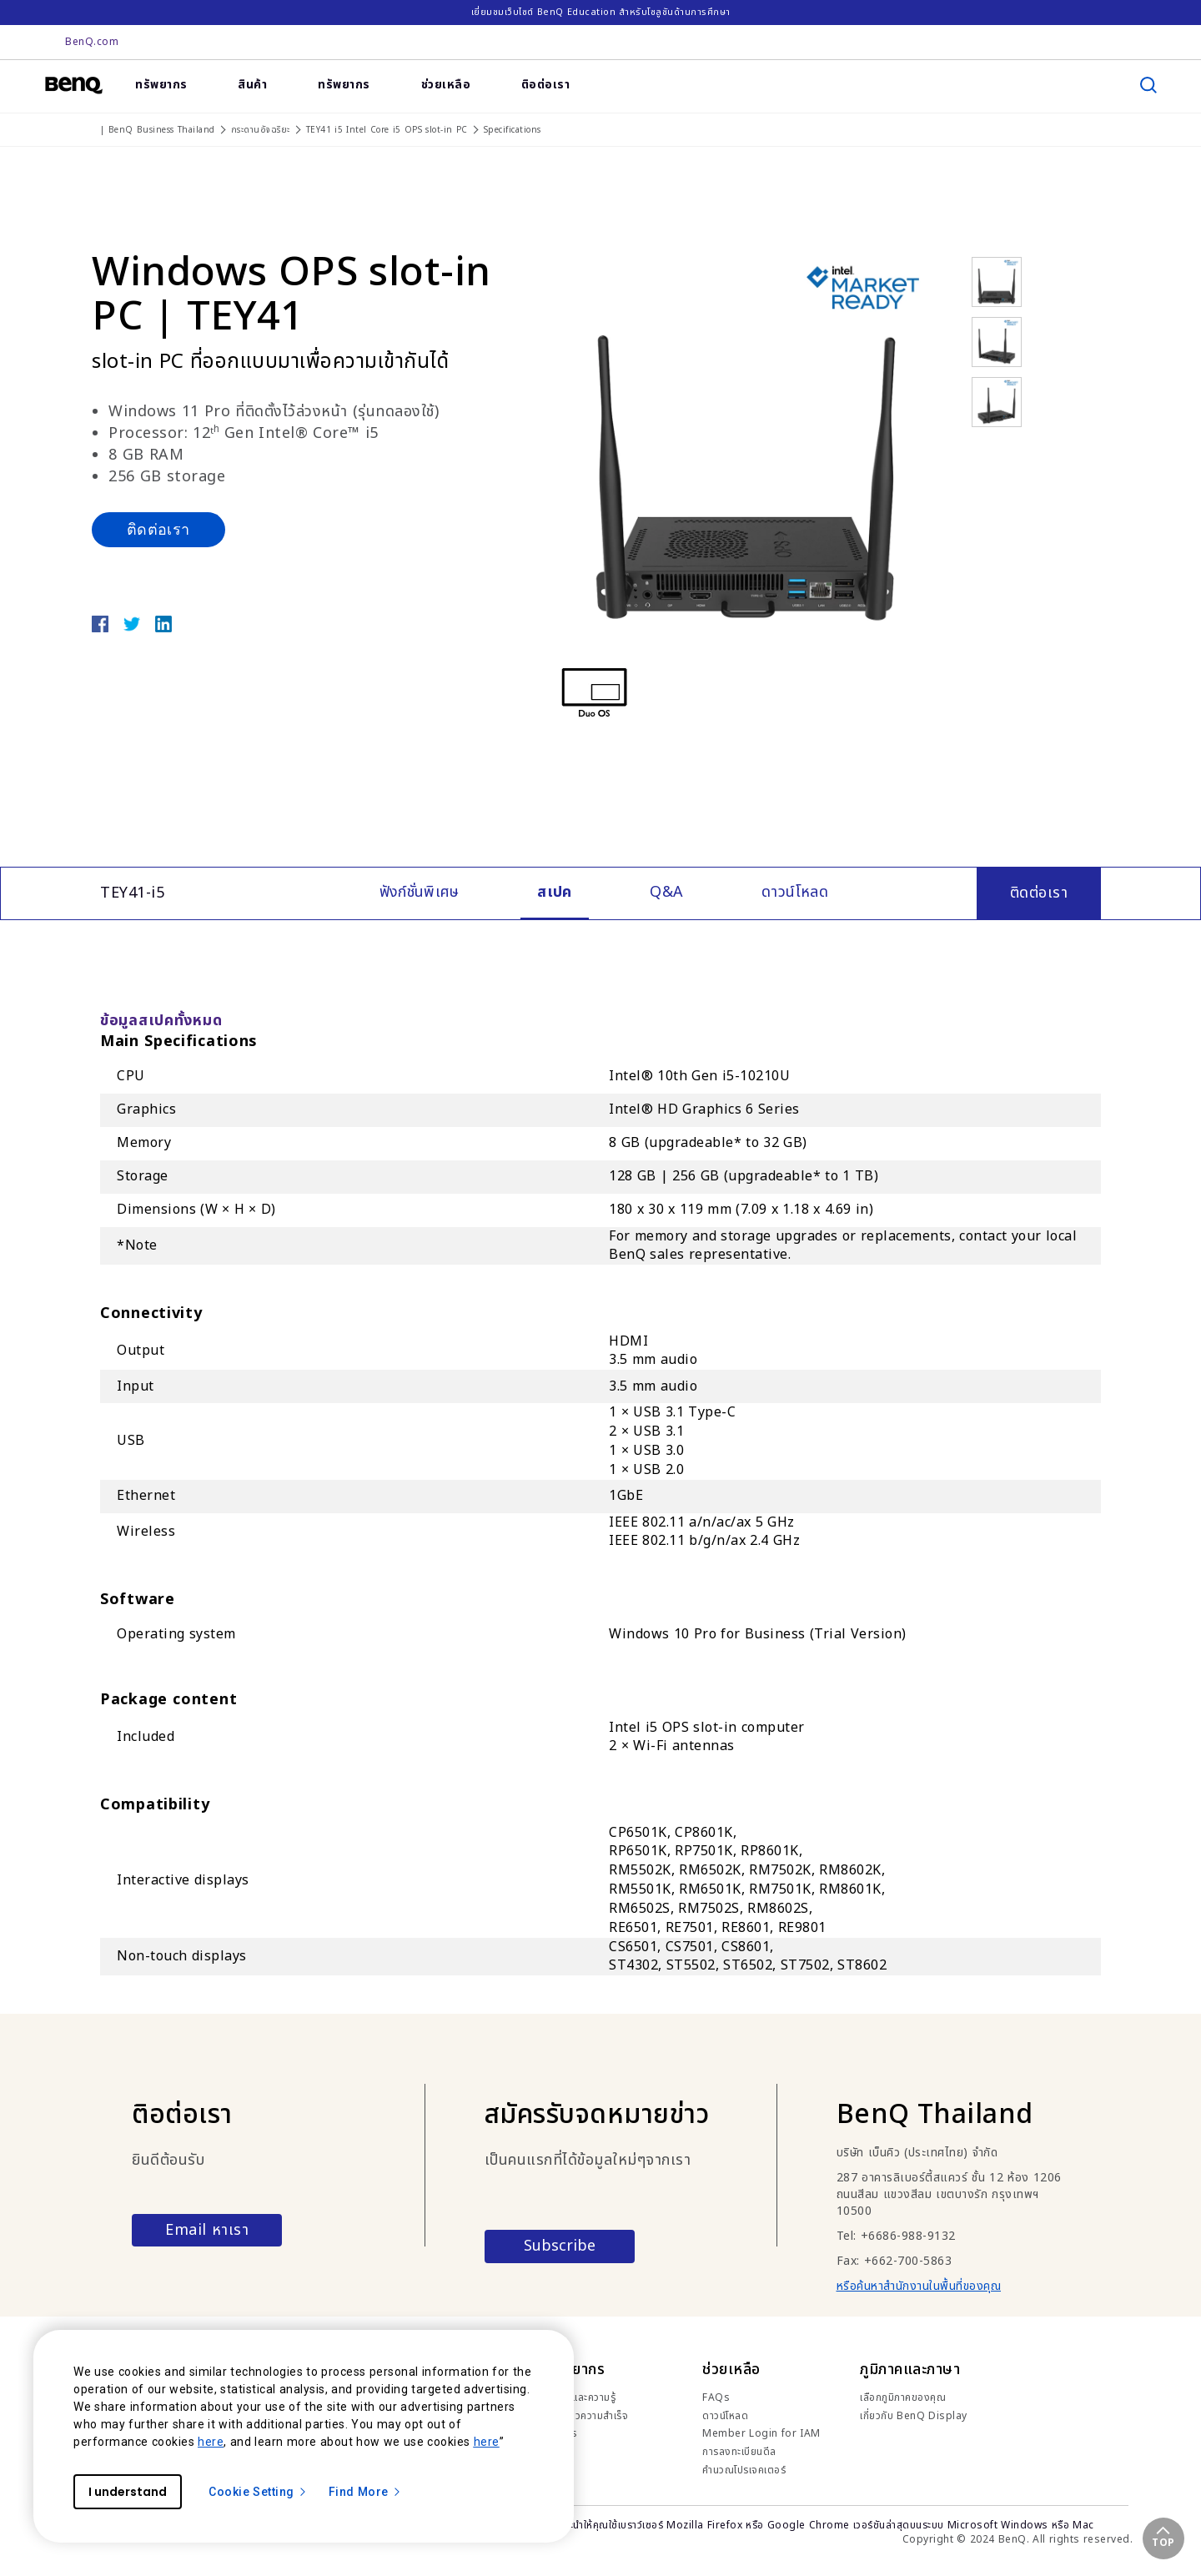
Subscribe (559, 2246)
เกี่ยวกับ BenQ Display (913, 2415)
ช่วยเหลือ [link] (446, 84)
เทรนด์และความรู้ (580, 2397)
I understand (127, 2491)
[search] (1148, 85)
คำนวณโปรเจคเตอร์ (744, 2470)
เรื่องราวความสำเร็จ (587, 2415)
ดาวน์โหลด (725, 2415)
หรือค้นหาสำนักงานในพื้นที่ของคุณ (919, 2286)
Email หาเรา (207, 2230)
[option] (746, 444)
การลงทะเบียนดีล (739, 2451)
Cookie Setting (258, 2491)
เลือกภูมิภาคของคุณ (903, 2397)
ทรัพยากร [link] (161, 84)
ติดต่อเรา (158, 529)
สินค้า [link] (252, 84)
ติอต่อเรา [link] (545, 84)
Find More (365, 2491)
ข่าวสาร (561, 2433)
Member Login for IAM (761, 2433)
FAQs (716, 2397)
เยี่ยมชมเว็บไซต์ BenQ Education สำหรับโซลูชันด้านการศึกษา (601, 12)
